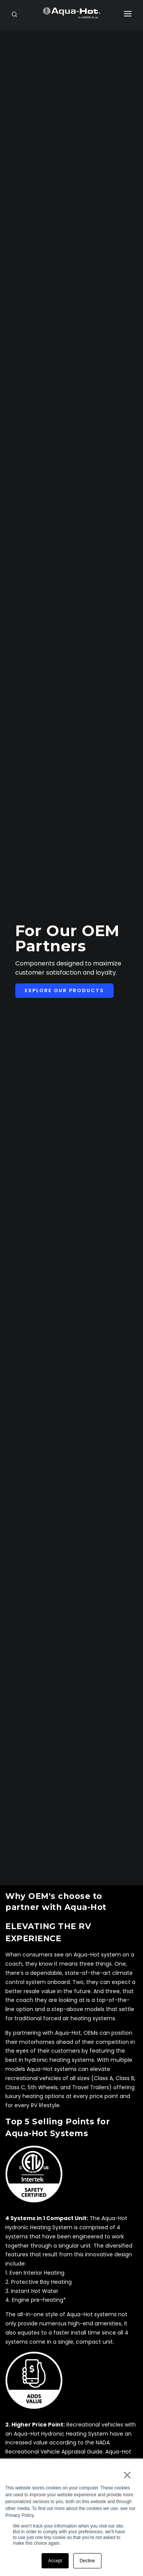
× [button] (127, 2475)
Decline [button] (87, 2560)
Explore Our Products (64, 990)
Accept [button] (55, 2560)
